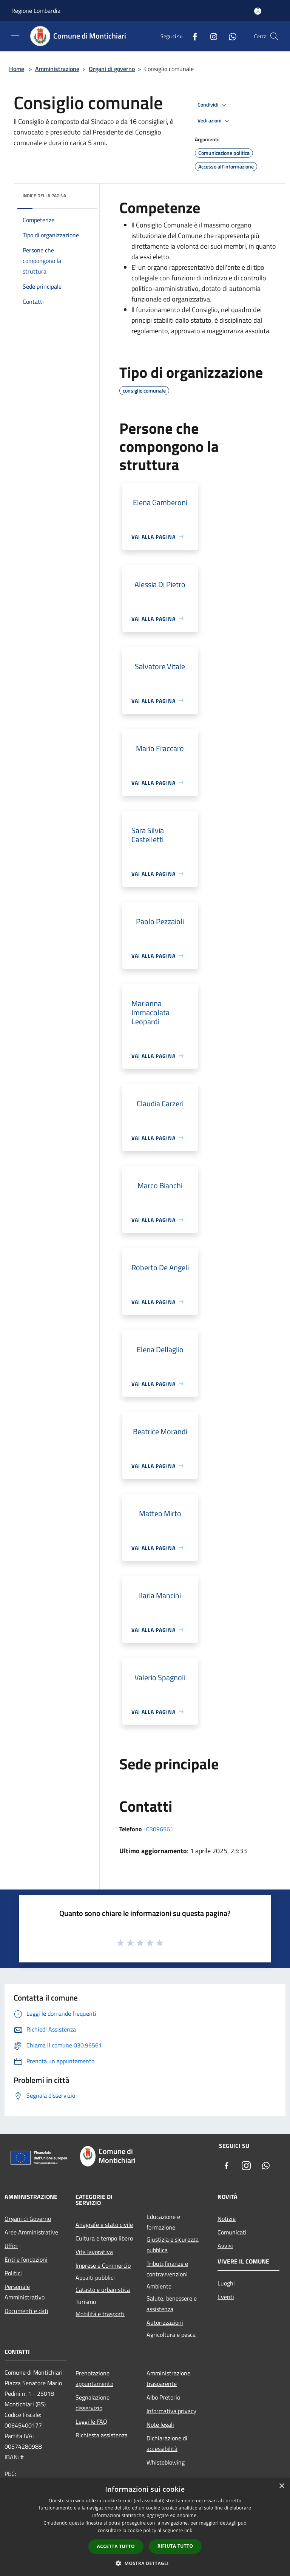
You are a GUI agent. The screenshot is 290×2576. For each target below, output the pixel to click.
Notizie (227, 2218)
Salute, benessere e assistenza (172, 2303)
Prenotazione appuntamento (94, 2378)
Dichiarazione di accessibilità (167, 2443)
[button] (145, 2563)
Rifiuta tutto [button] (175, 2546)
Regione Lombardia (35, 10)
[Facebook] (191, 36)
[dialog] (145, 2527)
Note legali (160, 2424)
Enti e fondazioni (26, 2259)
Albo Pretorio (163, 2397)
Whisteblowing (166, 2462)
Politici (13, 2273)
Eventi (226, 2296)
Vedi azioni (214, 120)
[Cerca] (274, 36)
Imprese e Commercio (103, 2265)
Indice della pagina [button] (44, 195)
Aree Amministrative (31, 2232)
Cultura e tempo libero (104, 2238)
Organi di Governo (28, 2218)
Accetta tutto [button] (116, 2546)
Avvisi (225, 2245)
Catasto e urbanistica (103, 2289)
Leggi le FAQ (91, 2421)
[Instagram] (210, 36)
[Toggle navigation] (15, 35)
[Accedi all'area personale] (257, 11)
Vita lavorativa (94, 2251)
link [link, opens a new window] (188, 2530)
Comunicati (232, 2232)
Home (16, 68)
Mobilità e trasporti (100, 2313)
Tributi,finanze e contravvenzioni (167, 2269)
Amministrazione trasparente (168, 2378)
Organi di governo (112, 68)
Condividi (212, 105)
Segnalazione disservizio (93, 2402)
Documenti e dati (26, 2310)
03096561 (159, 1829)
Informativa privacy (171, 2410)
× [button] (281, 2486)
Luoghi (226, 2283)
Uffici (11, 2245)
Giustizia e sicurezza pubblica (173, 2244)
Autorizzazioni (165, 2322)
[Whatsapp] (229, 36)
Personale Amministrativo (25, 2292)
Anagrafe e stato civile (104, 2224)
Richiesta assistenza (102, 2435)
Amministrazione (57, 68)
